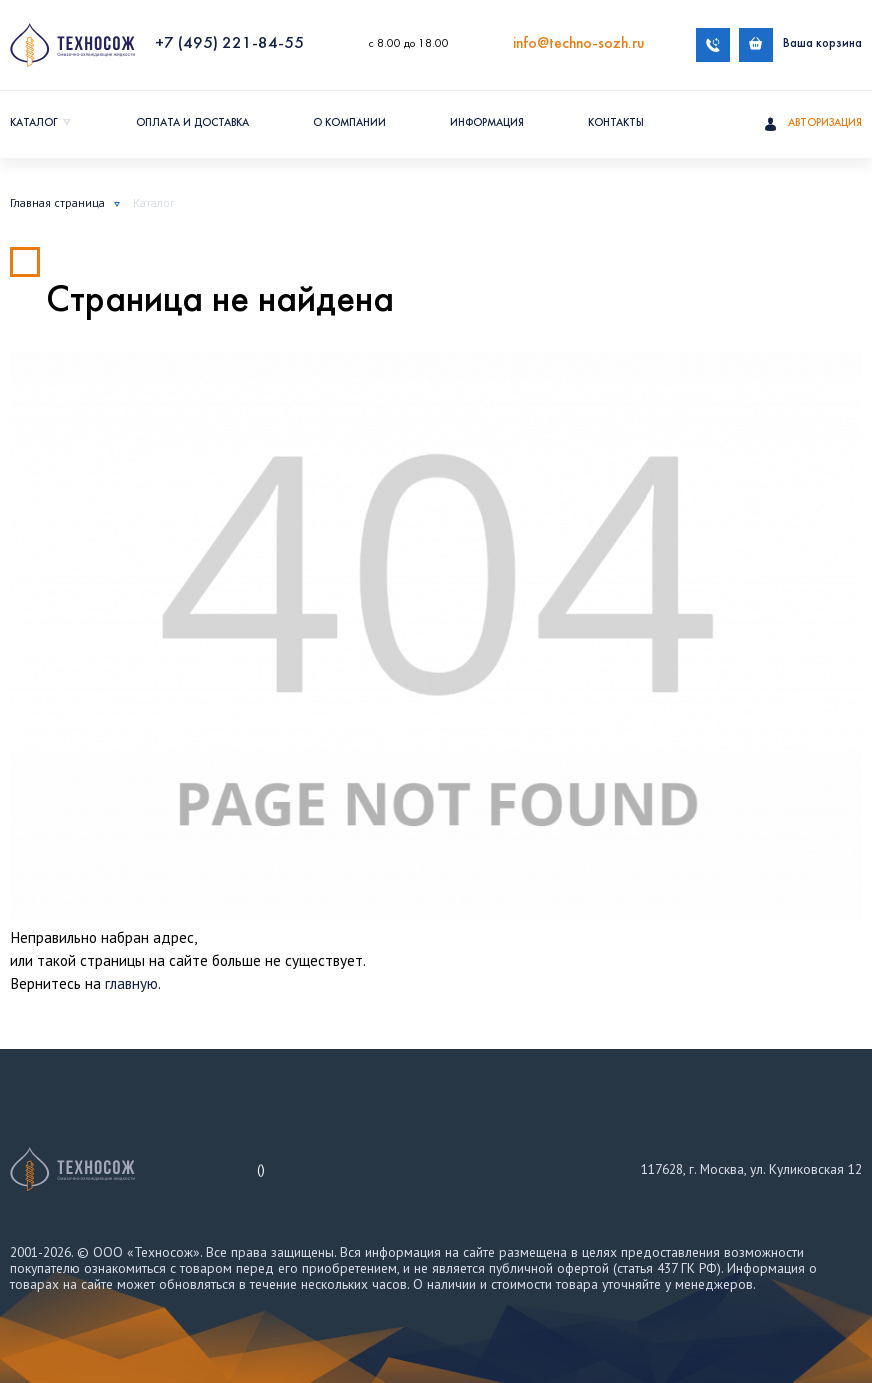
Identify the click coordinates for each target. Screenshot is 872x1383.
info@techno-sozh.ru (578, 44)
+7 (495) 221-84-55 (229, 44)
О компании (349, 123)
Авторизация (813, 125)
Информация (487, 123)
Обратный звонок (713, 45)
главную (131, 983)
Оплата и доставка (192, 123)
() (261, 1169)
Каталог (34, 123)
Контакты (616, 123)
